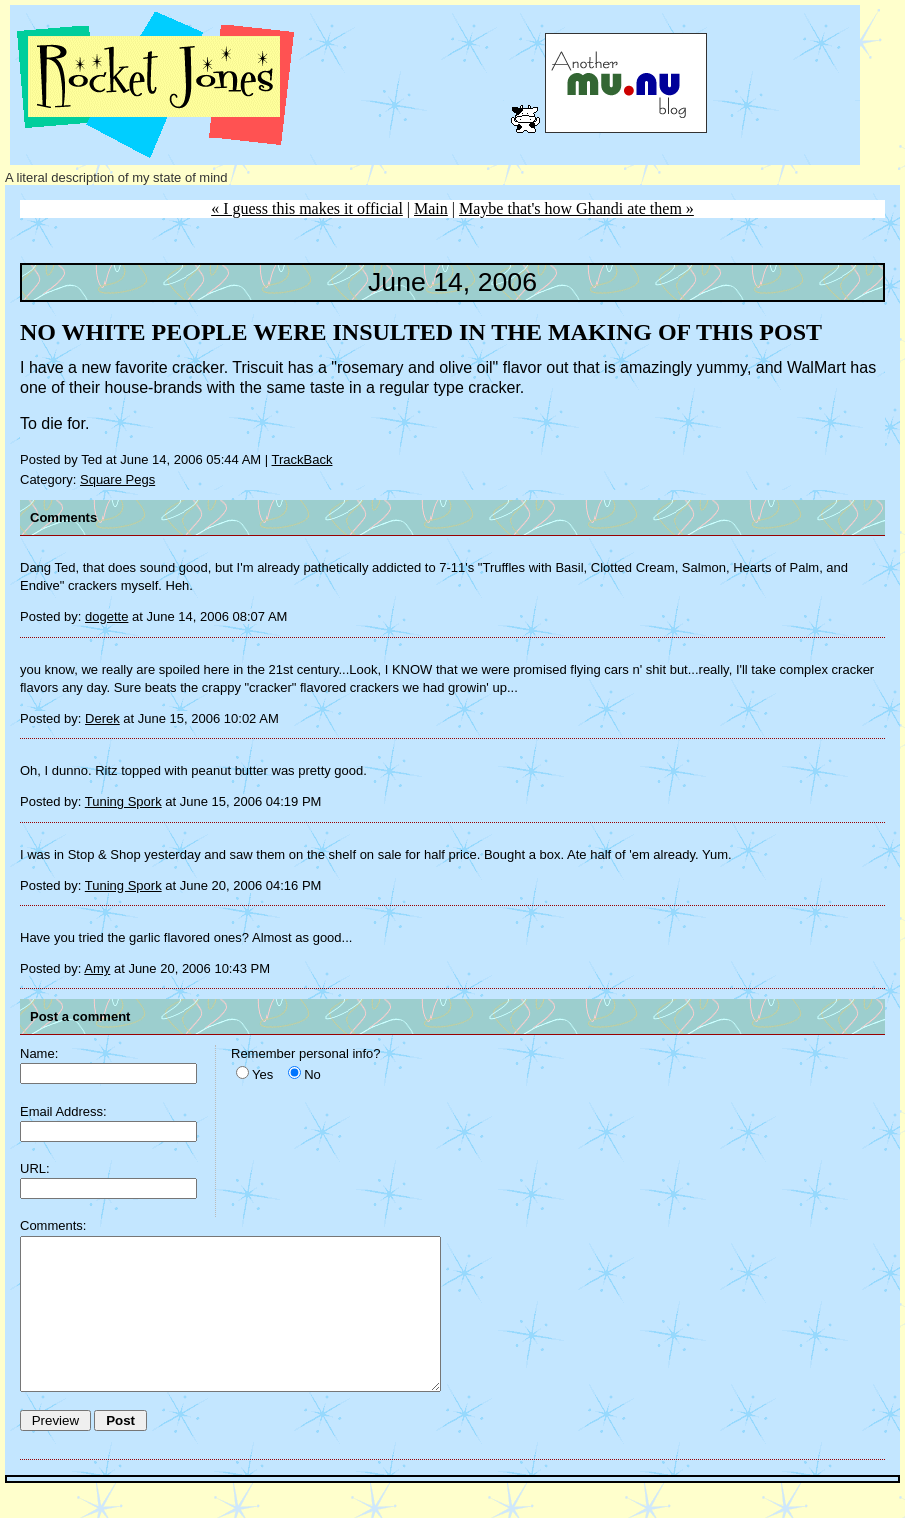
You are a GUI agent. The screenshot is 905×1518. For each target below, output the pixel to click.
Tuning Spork (123, 801)
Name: (39, 1053)
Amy (97, 968)
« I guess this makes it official (307, 208)
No (312, 1074)
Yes (262, 1074)
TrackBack (302, 459)
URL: (35, 1168)
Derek (102, 718)
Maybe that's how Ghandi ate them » (576, 208)
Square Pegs (117, 479)
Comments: (53, 1225)
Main (431, 208)
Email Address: (63, 1111)
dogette (106, 616)
